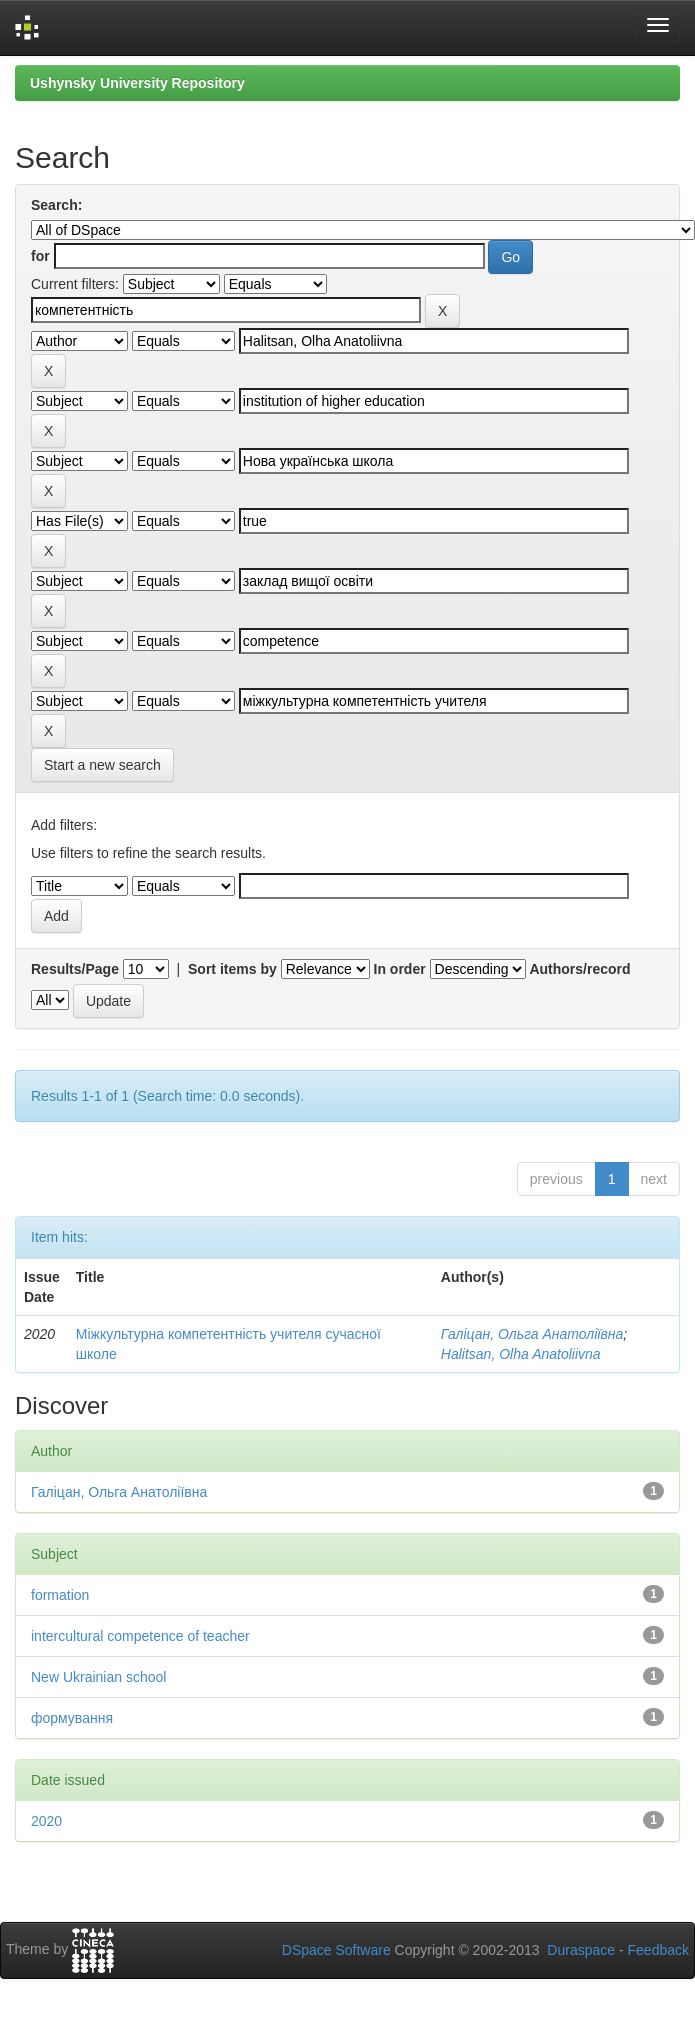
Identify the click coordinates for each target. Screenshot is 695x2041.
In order (400, 969)
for (40, 256)
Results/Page (75, 969)
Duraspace (581, 1950)
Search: (56, 205)
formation (60, 1595)
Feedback (658, 1950)
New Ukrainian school (98, 1677)
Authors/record (579, 969)
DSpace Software (336, 1950)
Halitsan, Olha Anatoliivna (521, 1354)
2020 (46, 1821)
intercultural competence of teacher (140, 1636)
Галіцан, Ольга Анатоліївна (532, 1334)
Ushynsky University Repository (137, 83)
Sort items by (232, 969)
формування (72, 1718)
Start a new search (102, 765)
